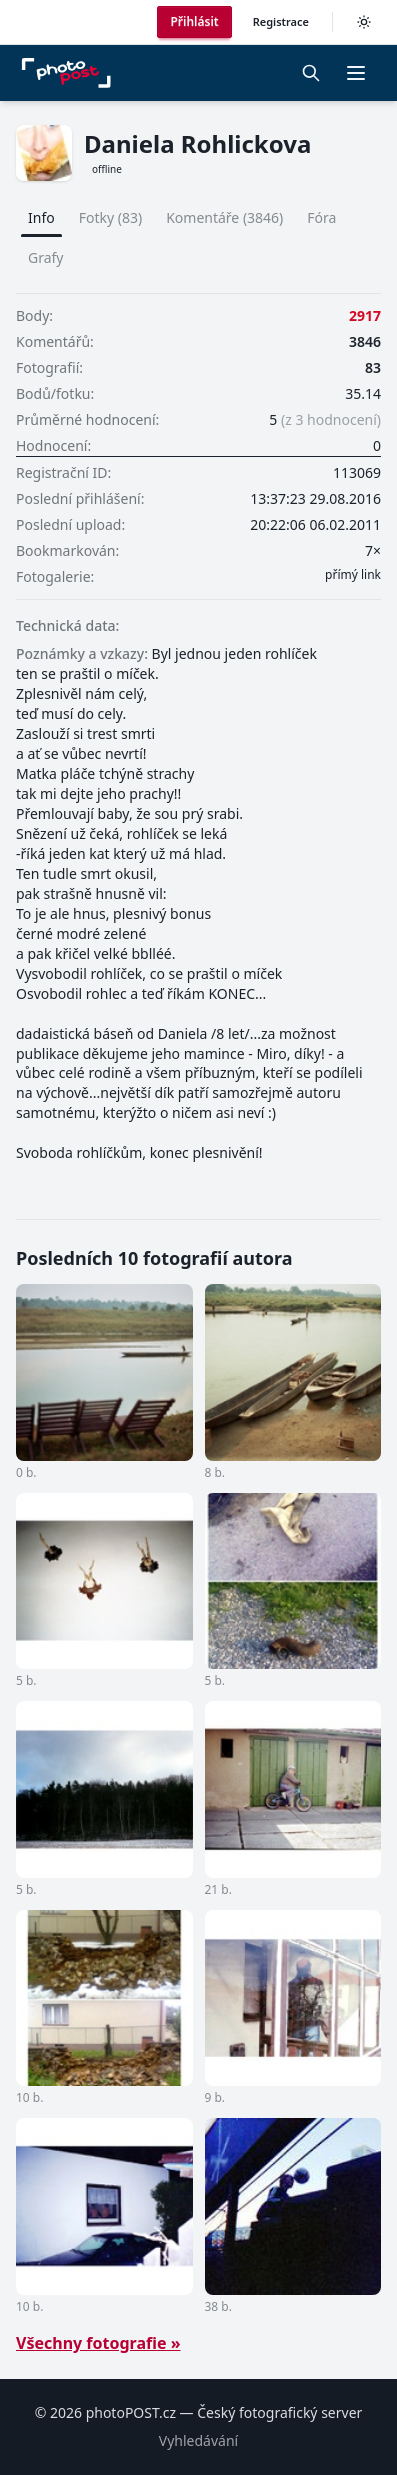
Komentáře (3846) (224, 217)
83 (373, 367)
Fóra (321, 217)
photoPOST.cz (131, 2412)
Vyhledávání (198, 2440)
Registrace (281, 21)
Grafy (46, 257)
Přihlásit (194, 21)
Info (41, 217)
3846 (365, 341)
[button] (356, 73)
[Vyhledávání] (311, 73)
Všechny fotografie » (98, 2343)
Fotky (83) (110, 217)
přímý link (353, 575)
